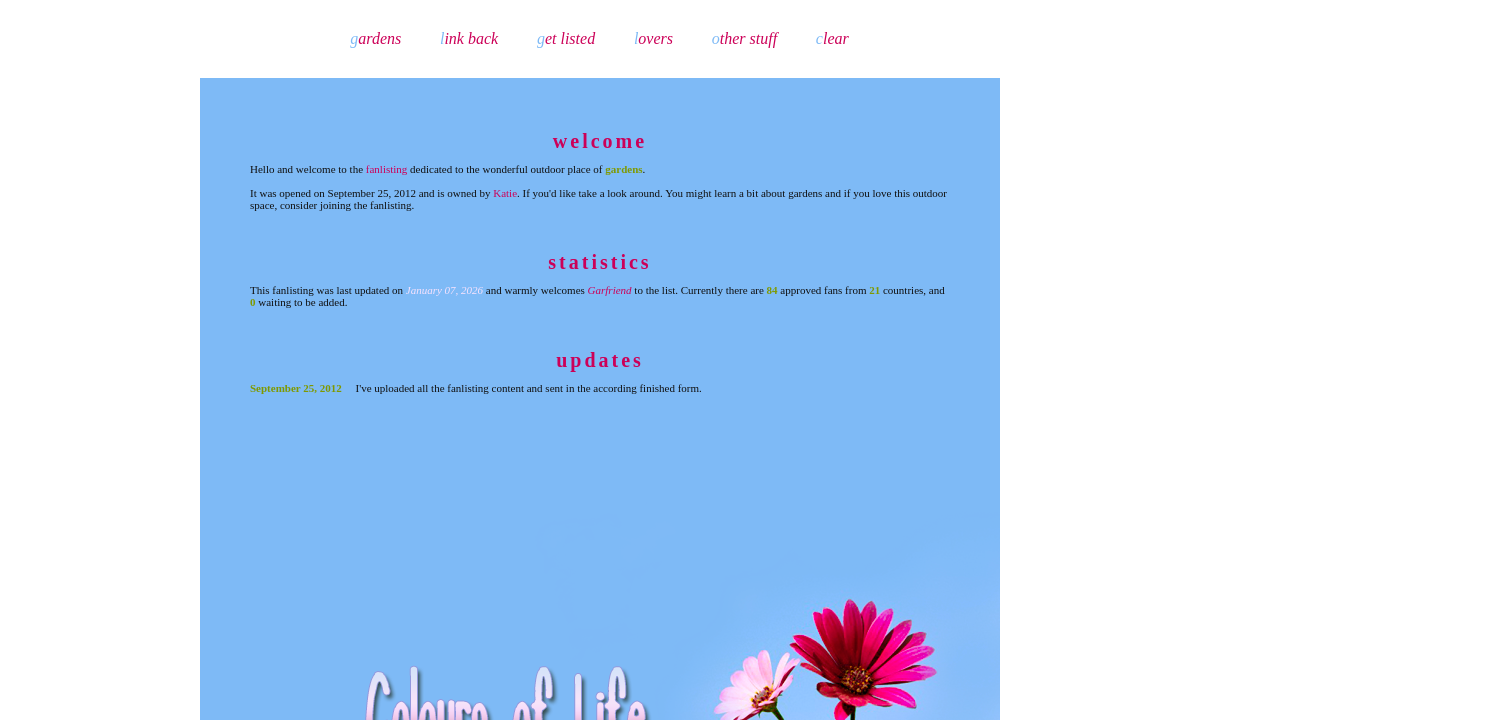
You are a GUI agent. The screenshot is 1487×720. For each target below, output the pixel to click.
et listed (566, 38)
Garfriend (610, 290)
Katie (505, 193)
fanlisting (387, 169)
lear (832, 38)
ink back (469, 38)
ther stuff (744, 38)
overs (653, 38)
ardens (375, 38)
